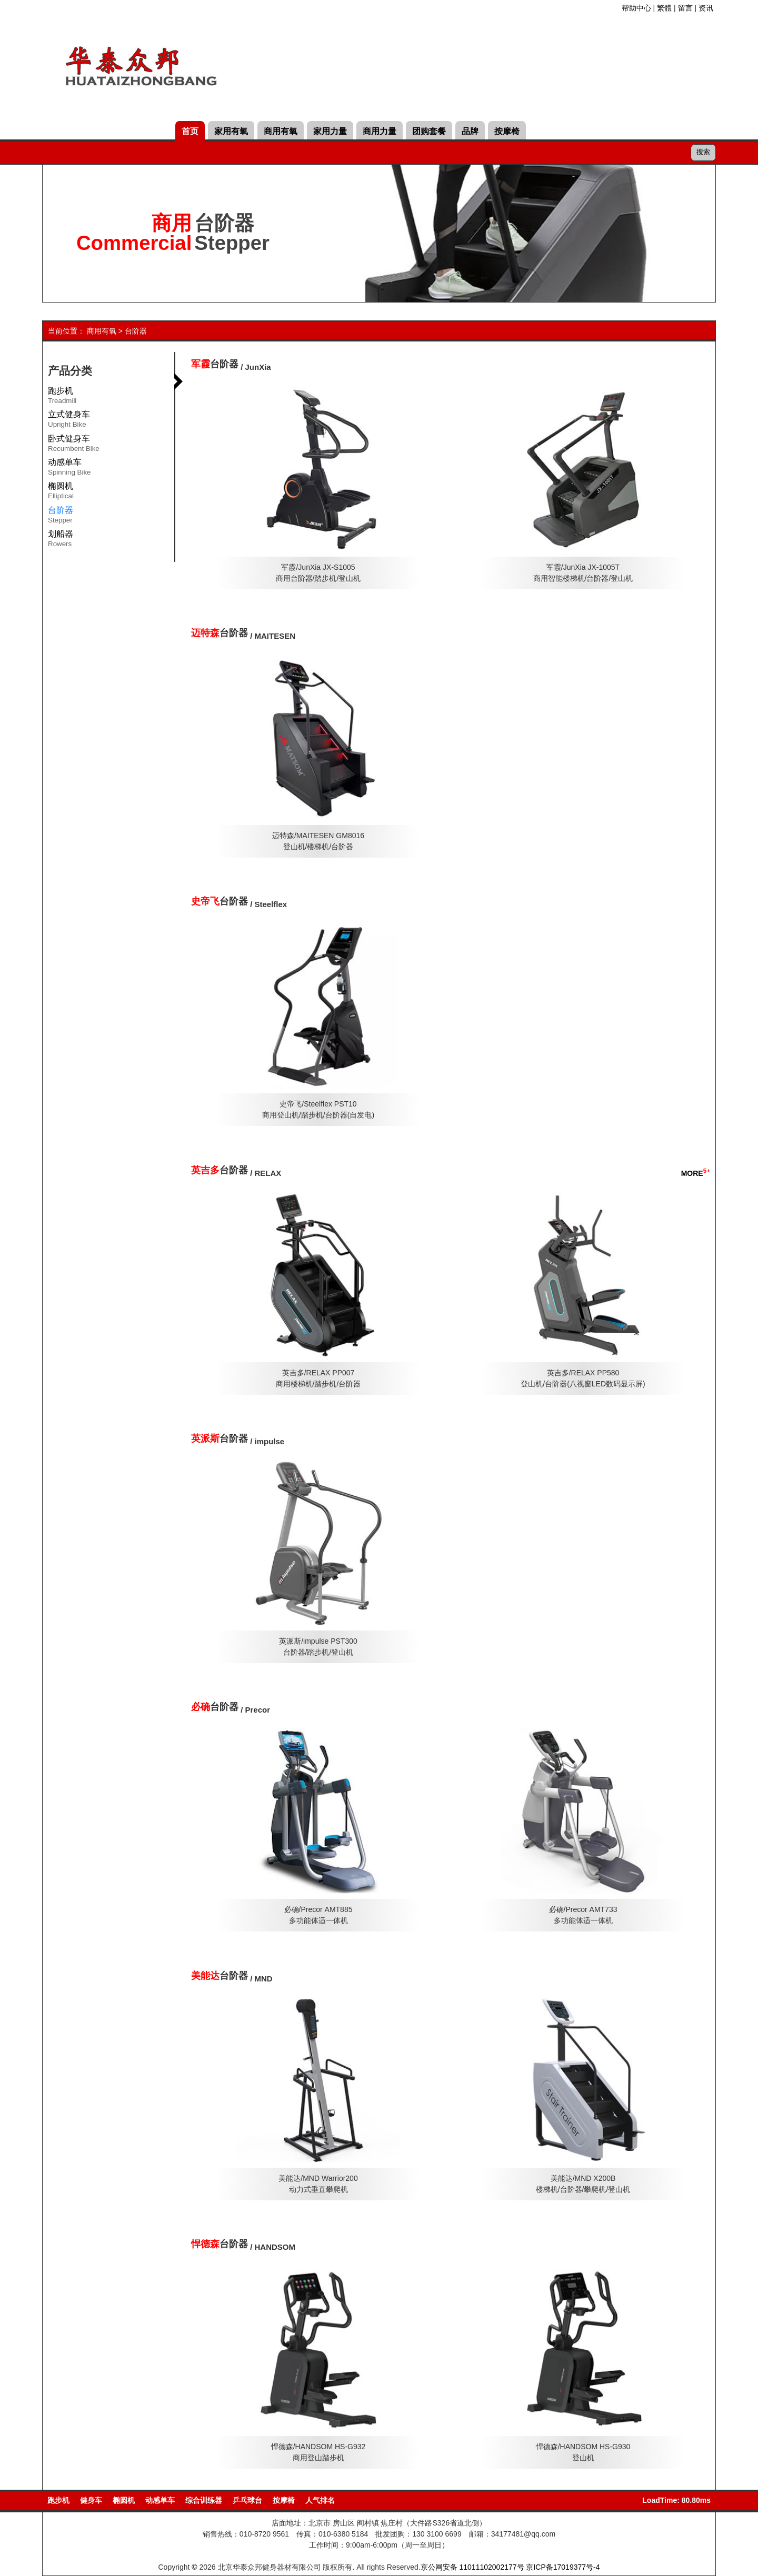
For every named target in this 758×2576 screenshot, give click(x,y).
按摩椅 (507, 131)
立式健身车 (69, 421)
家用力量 (330, 131)
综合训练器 (203, 2500)
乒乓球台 (247, 2500)
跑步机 (62, 397)
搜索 (703, 152)
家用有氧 (231, 131)
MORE (695, 1173)
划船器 (60, 540)
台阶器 (136, 331)
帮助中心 (636, 8)
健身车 (91, 2500)
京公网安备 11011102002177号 (472, 2567)
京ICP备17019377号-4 (563, 2567)
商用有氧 (280, 131)
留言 (685, 8)
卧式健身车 (73, 445)
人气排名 (320, 2500)
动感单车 (69, 469)
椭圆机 (61, 492)
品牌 (470, 131)
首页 (190, 131)
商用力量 (379, 131)
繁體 (664, 8)
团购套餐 (429, 131)
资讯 (706, 8)
